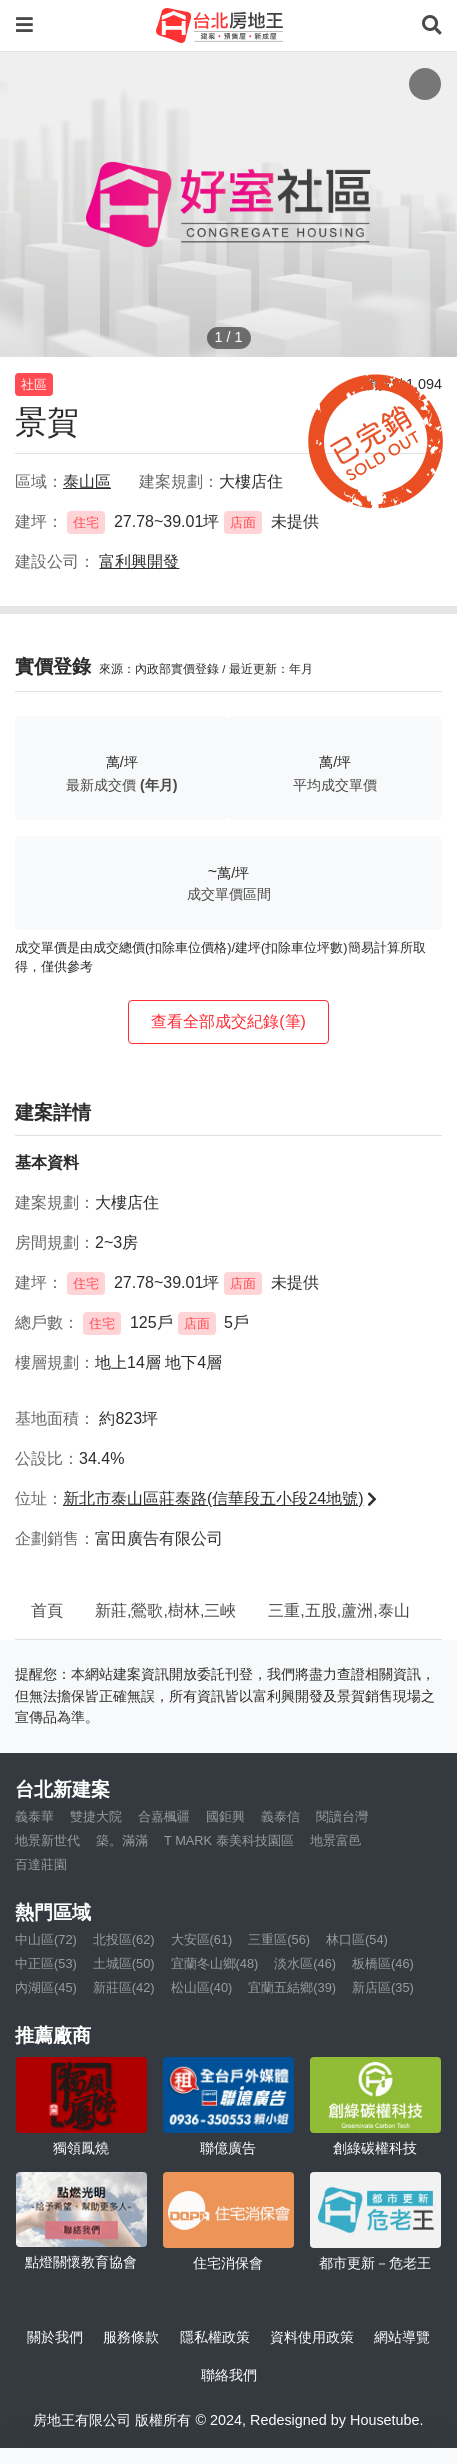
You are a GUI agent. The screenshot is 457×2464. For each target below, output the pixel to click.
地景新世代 (47, 1840)
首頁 (47, 1610)
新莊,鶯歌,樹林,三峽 (165, 1610)
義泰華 (34, 1816)
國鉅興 (225, 1816)
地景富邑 (336, 1840)
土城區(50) (124, 1963)
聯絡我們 (229, 2375)
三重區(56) (279, 1939)
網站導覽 (402, 2337)
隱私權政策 (215, 2337)
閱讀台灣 (342, 1816)
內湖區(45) (46, 1987)
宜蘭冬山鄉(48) (215, 1963)
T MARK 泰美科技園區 (229, 1840)
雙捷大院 (96, 1816)
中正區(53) (46, 1963)
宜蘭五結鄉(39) (292, 1987)
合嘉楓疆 (164, 1816)
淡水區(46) (305, 1963)
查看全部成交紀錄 (228, 1021)
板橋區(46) (383, 1963)
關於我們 (55, 2337)
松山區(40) (202, 1987)
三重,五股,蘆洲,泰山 (338, 1610)
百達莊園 (41, 1864)
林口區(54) (357, 1939)
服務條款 (131, 2337)
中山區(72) (46, 1939)
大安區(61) (202, 1939)
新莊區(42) (124, 1987)
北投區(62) (124, 1939)
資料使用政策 (312, 2337)
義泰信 (280, 1816)
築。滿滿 (122, 1840)
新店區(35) (383, 1987)
